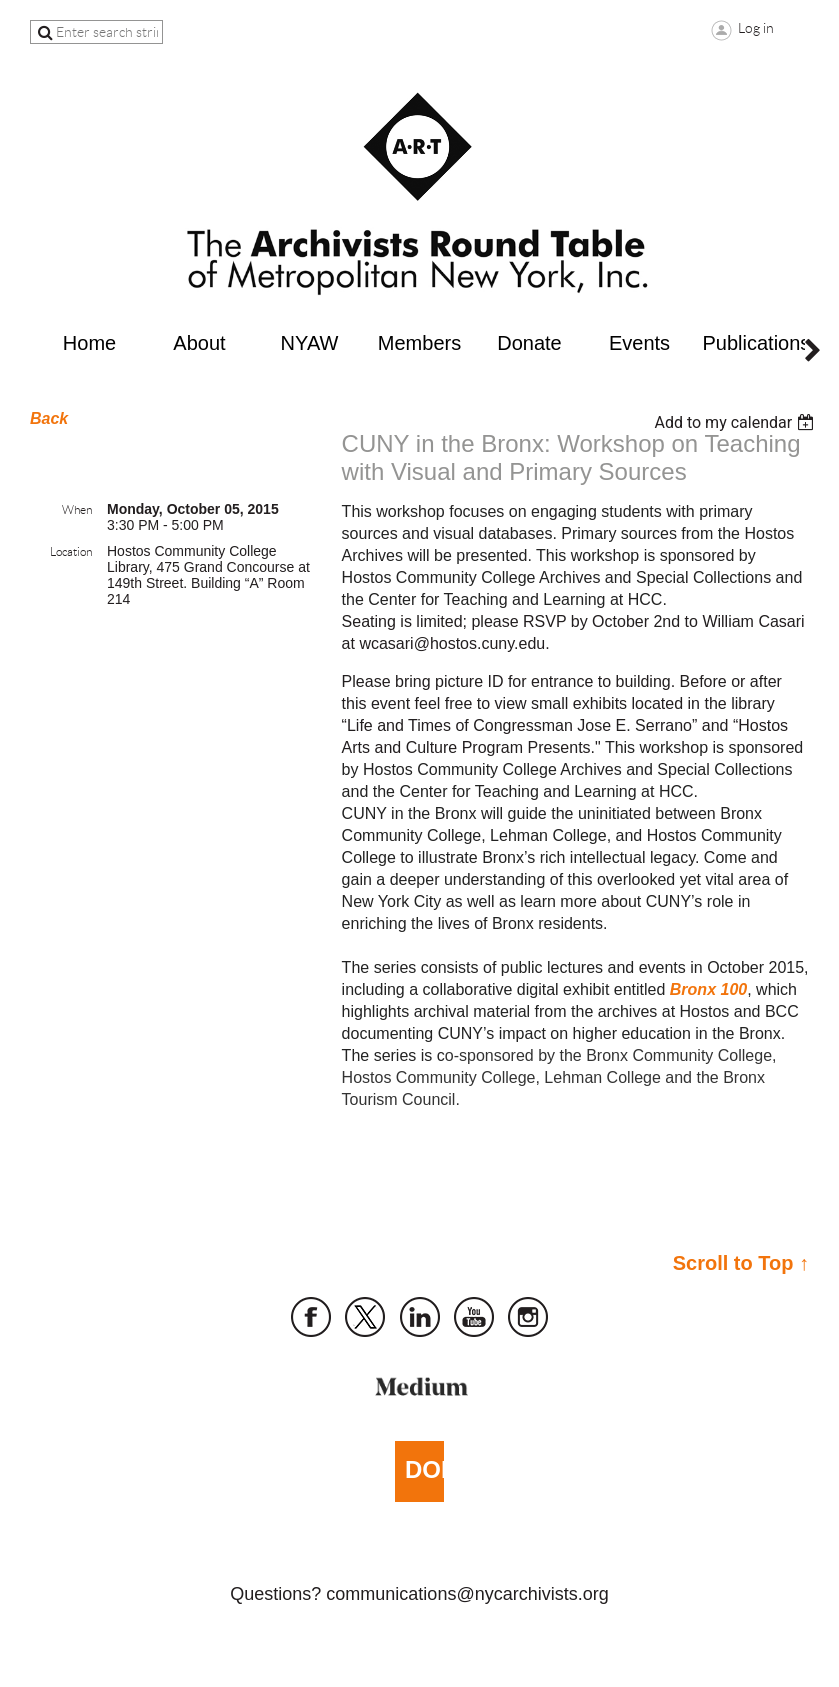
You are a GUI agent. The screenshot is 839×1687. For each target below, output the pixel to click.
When (77, 509)
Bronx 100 (708, 989)
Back (49, 418)
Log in (756, 28)
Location (71, 551)
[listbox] (736, 422)
